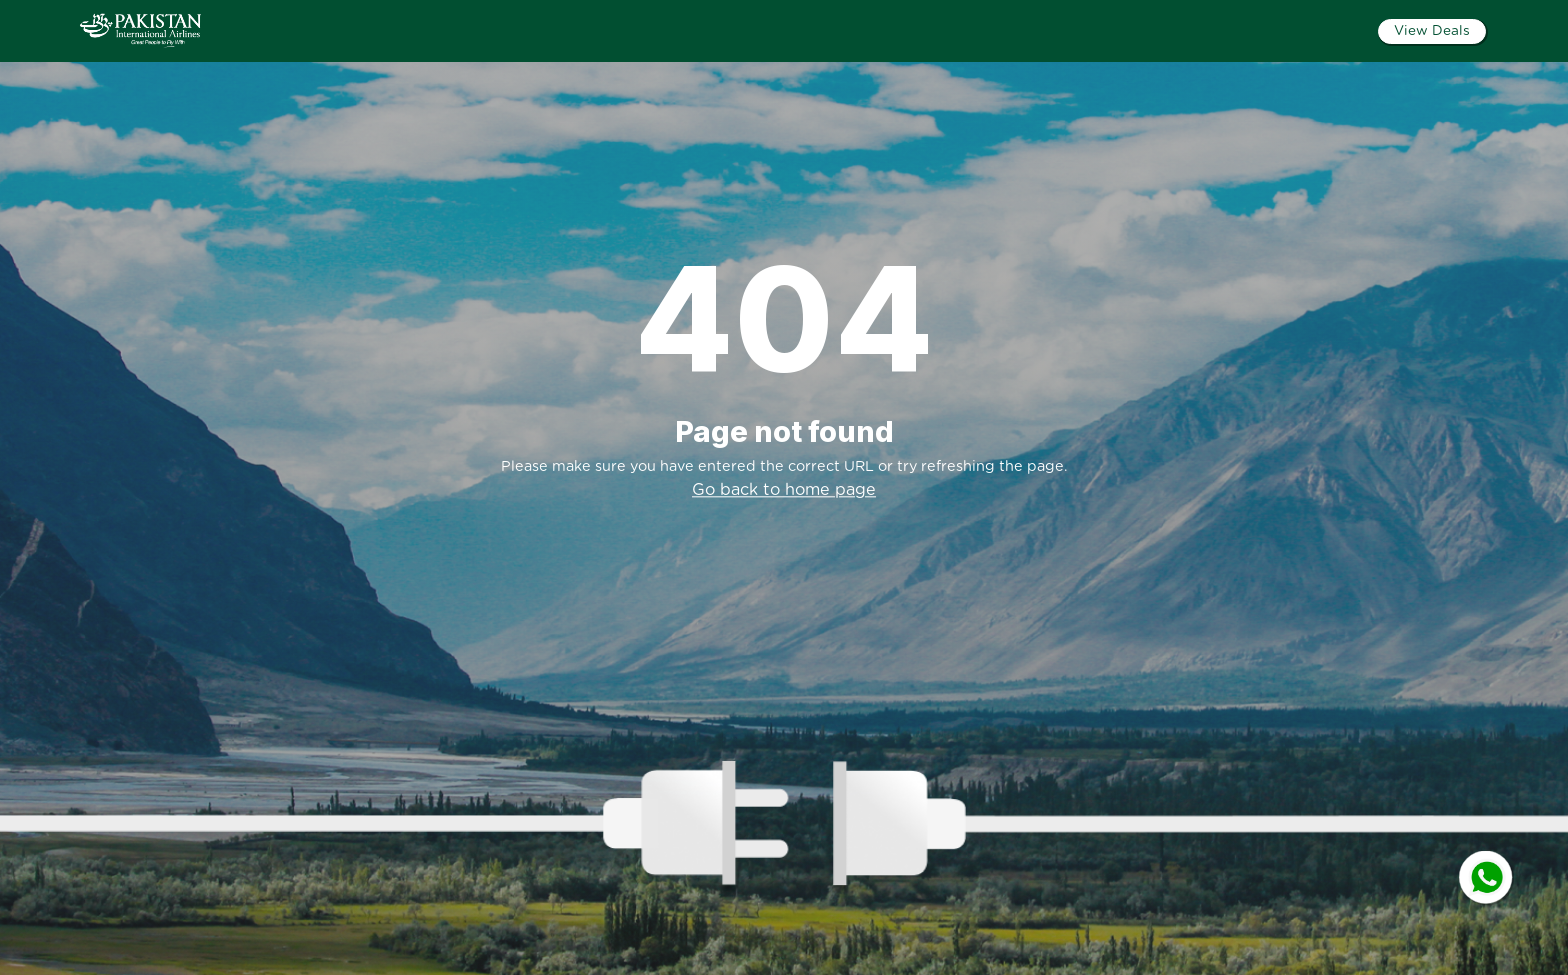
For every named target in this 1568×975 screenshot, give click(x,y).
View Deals (1432, 31)
